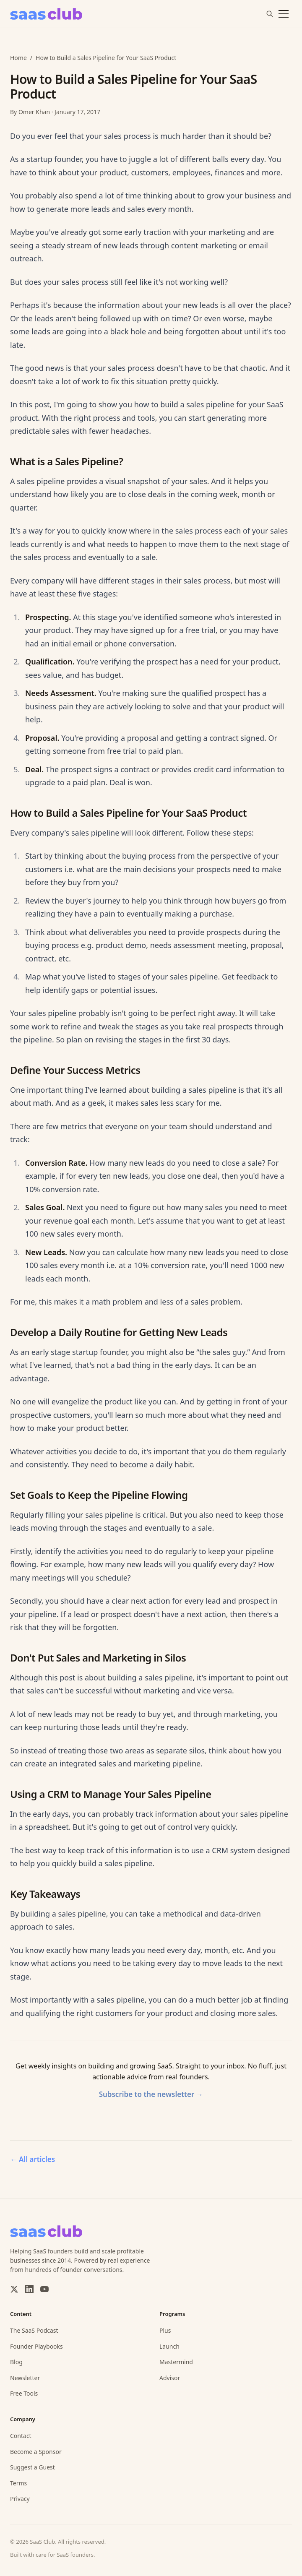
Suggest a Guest (32, 2467)
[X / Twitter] (14, 2289)
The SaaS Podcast (34, 2330)
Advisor (169, 2378)
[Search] (270, 14)
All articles (32, 2159)
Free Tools (24, 2393)
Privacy (20, 2499)
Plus (165, 2330)
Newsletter (25, 2378)
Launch (169, 2346)
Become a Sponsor (36, 2452)
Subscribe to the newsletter (151, 2094)
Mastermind (176, 2362)
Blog (16, 2362)
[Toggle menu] (283, 14)
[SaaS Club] (46, 14)
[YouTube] (44, 2289)
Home (18, 58)
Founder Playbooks (36, 2346)
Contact (20, 2436)
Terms (18, 2483)
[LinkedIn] (29, 2289)
